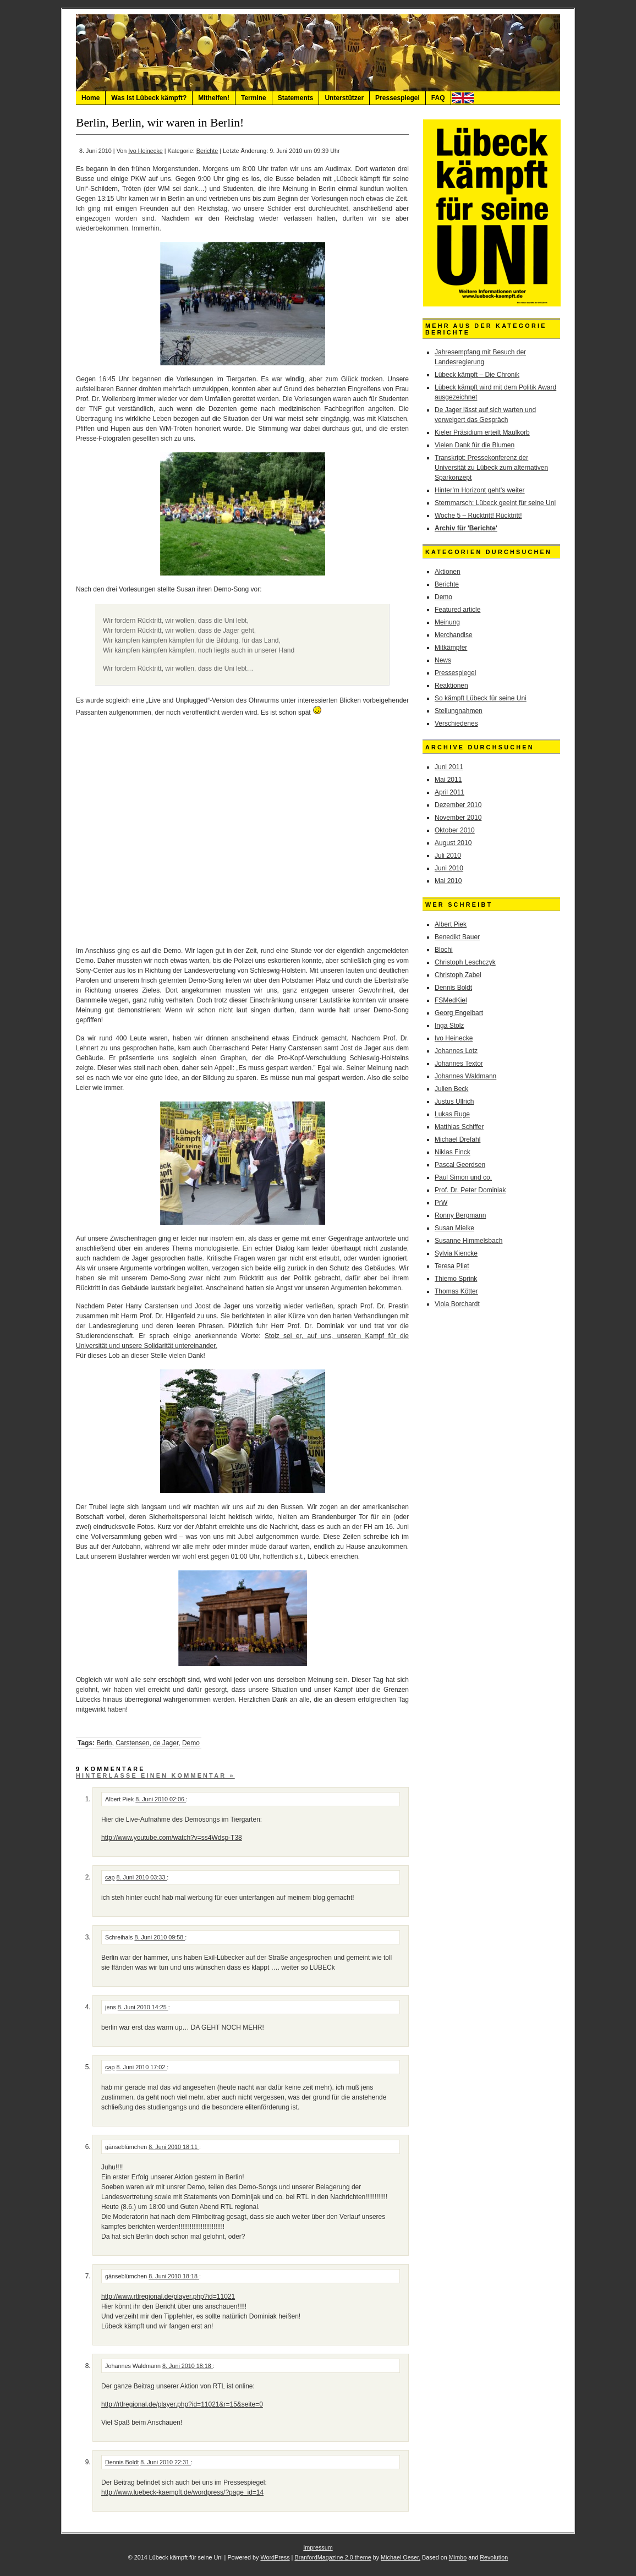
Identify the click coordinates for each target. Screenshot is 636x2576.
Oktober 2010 (455, 830)
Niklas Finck (452, 1152)
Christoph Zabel (458, 975)
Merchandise (454, 635)
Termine (253, 98)
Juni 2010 (449, 868)
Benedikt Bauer (457, 937)
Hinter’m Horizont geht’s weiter (480, 490)
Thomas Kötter (456, 1291)
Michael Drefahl (457, 1139)
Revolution (494, 2557)
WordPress (274, 2557)
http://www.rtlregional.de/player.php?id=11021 (168, 2296)
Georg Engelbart (459, 1013)
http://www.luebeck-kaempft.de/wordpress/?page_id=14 (182, 2492)
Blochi (444, 949)
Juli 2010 (448, 855)
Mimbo (458, 2557)
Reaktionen (451, 685)
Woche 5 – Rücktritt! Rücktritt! (478, 515)
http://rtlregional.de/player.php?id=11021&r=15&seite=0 (182, 2404)
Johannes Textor (459, 1063)
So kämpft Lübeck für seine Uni (481, 698)
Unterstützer (344, 98)
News (443, 660)
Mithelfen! (213, 98)
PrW (441, 1203)
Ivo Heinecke (145, 150)
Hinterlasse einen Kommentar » (155, 1775)
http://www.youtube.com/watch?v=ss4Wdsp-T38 (171, 1837)
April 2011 (449, 792)
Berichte (207, 150)
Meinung (447, 622)
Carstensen (132, 1743)
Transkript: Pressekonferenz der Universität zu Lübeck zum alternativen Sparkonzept (491, 467)
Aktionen (447, 572)
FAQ (438, 98)
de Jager (165, 1743)
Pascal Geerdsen (460, 1165)
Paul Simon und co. (463, 1177)
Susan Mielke (454, 1228)
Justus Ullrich (454, 1101)
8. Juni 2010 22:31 (165, 2462)
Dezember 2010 (458, 805)
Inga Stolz (449, 1025)
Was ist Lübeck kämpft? (149, 98)
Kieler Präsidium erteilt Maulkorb (482, 432)
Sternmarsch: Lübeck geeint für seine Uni (495, 503)
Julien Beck (451, 1089)
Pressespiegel (397, 98)
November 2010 (458, 817)
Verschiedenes (456, 723)
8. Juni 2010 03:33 (141, 1877)
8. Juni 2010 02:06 (160, 1799)
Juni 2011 (449, 767)
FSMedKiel (451, 1000)
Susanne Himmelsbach (468, 1241)
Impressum (317, 2547)
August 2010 (453, 843)
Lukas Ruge (452, 1114)
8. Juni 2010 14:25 (143, 2007)
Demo (191, 1743)
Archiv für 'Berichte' (466, 528)
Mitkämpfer (451, 647)
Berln (104, 1743)
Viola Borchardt (457, 1304)
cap (109, 1877)
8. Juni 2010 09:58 (159, 1937)
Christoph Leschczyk (465, 962)
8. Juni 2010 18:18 (174, 2276)
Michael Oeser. (400, 2557)
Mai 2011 (448, 779)
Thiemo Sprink (456, 1278)
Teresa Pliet (452, 1266)
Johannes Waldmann (465, 1076)
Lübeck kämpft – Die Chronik (477, 375)
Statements (296, 98)
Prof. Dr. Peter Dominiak (470, 1190)
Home (90, 98)
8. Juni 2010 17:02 (141, 2067)
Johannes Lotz (456, 1051)
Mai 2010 (448, 881)
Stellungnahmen (459, 711)
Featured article (457, 609)
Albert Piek (451, 924)
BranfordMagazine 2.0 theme (332, 2557)
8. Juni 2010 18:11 (174, 2147)
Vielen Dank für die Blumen (474, 445)
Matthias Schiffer (459, 1127)
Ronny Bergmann (460, 1215)
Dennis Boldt (122, 2462)
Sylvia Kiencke (456, 1253)
